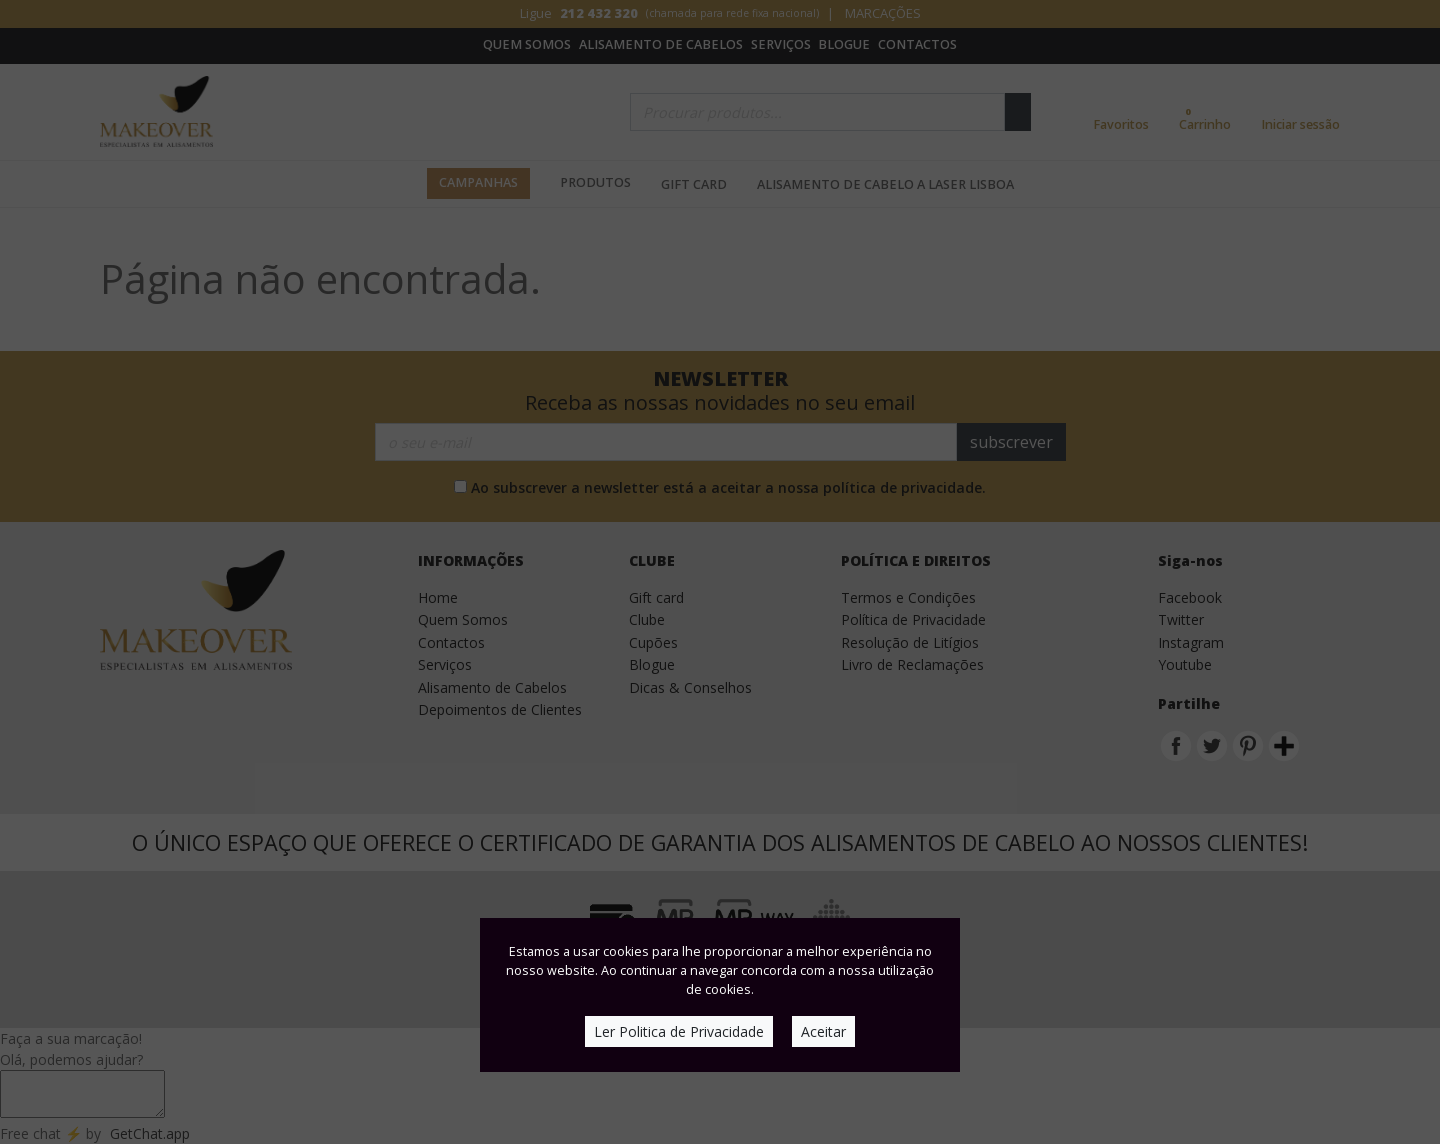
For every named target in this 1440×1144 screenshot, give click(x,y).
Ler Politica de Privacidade (679, 1031)
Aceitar (823, 1031)
